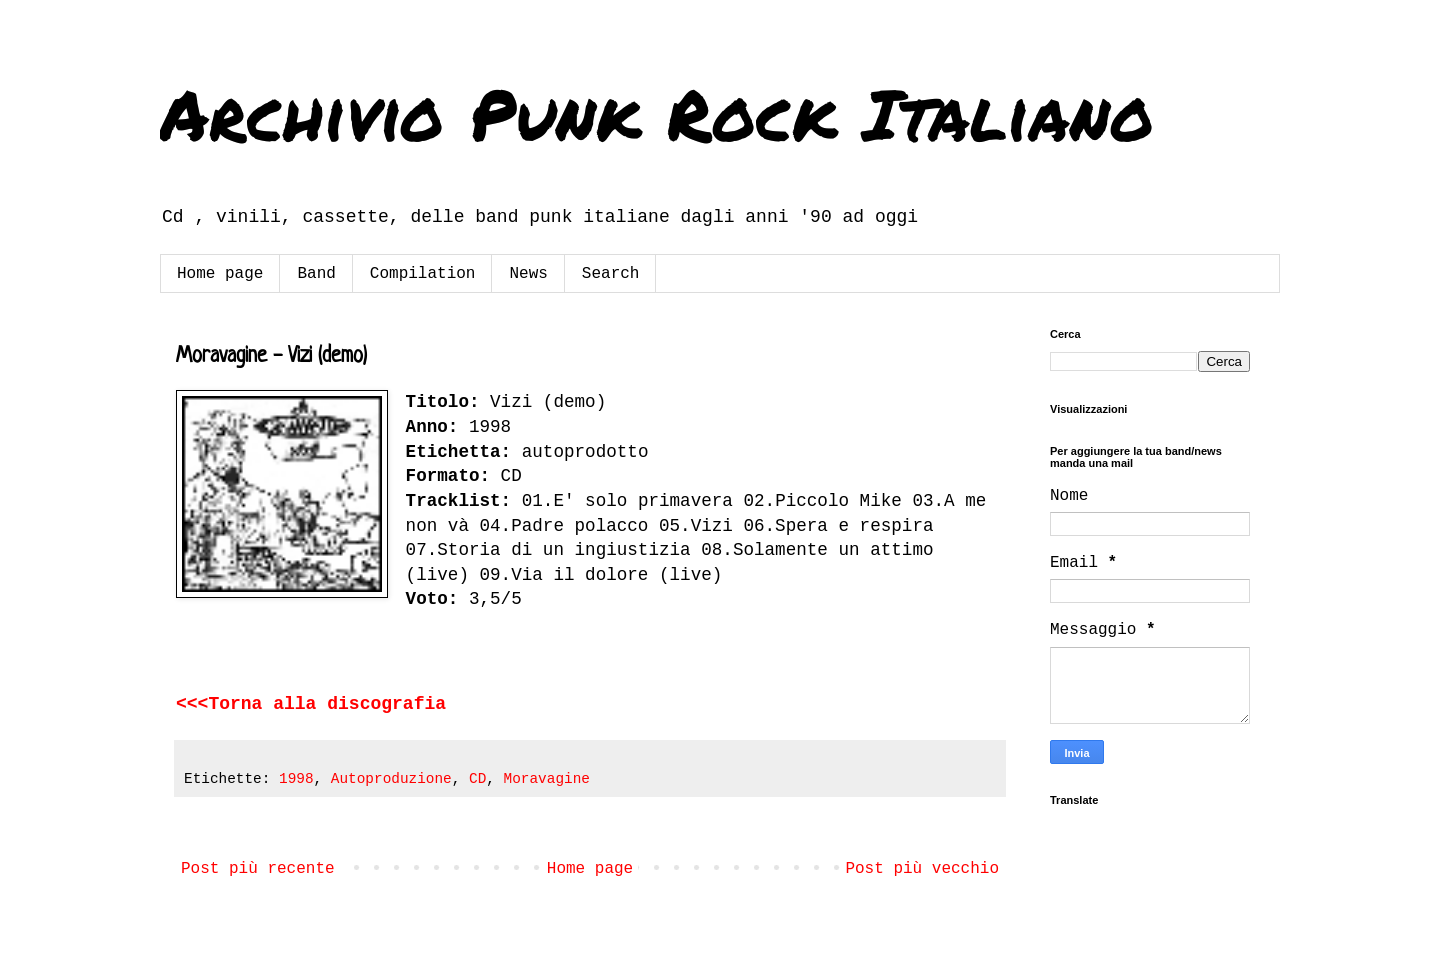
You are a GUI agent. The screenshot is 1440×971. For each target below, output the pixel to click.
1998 (296, 779)
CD (477, 779)
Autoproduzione (391, 779)
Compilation (423, 274)
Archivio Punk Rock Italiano (657, 113)
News (528, 274)
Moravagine (547, 779)
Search (611, 274)
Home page (220, 274)
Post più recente (258, 869)
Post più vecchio (922, 869)
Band (316, 274)
